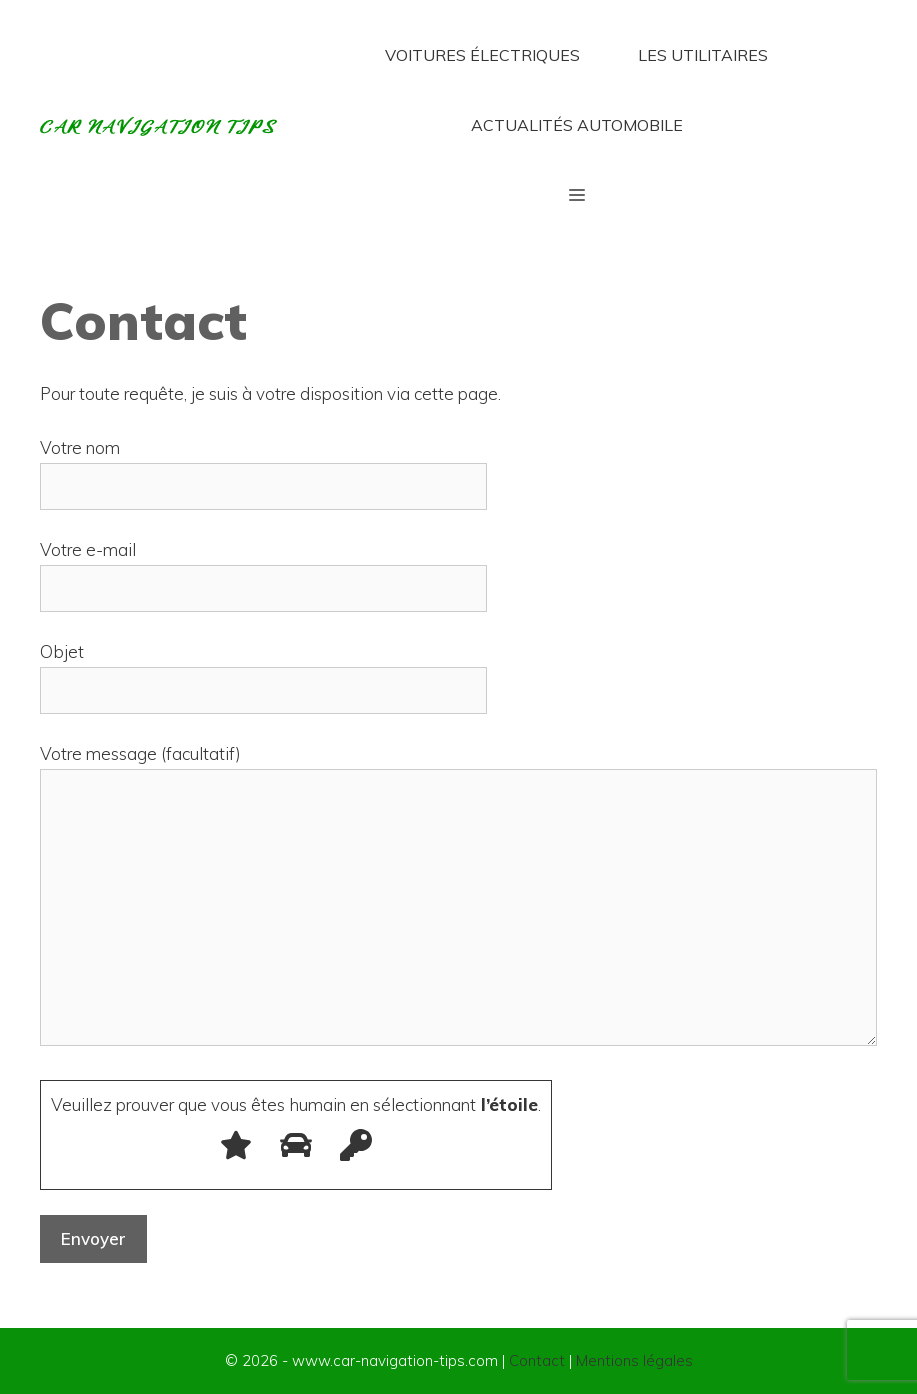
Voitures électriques (482, 55)
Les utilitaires (703, 55)
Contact (537, 1360)
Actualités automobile (577, 125)
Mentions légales (634, 1360)
